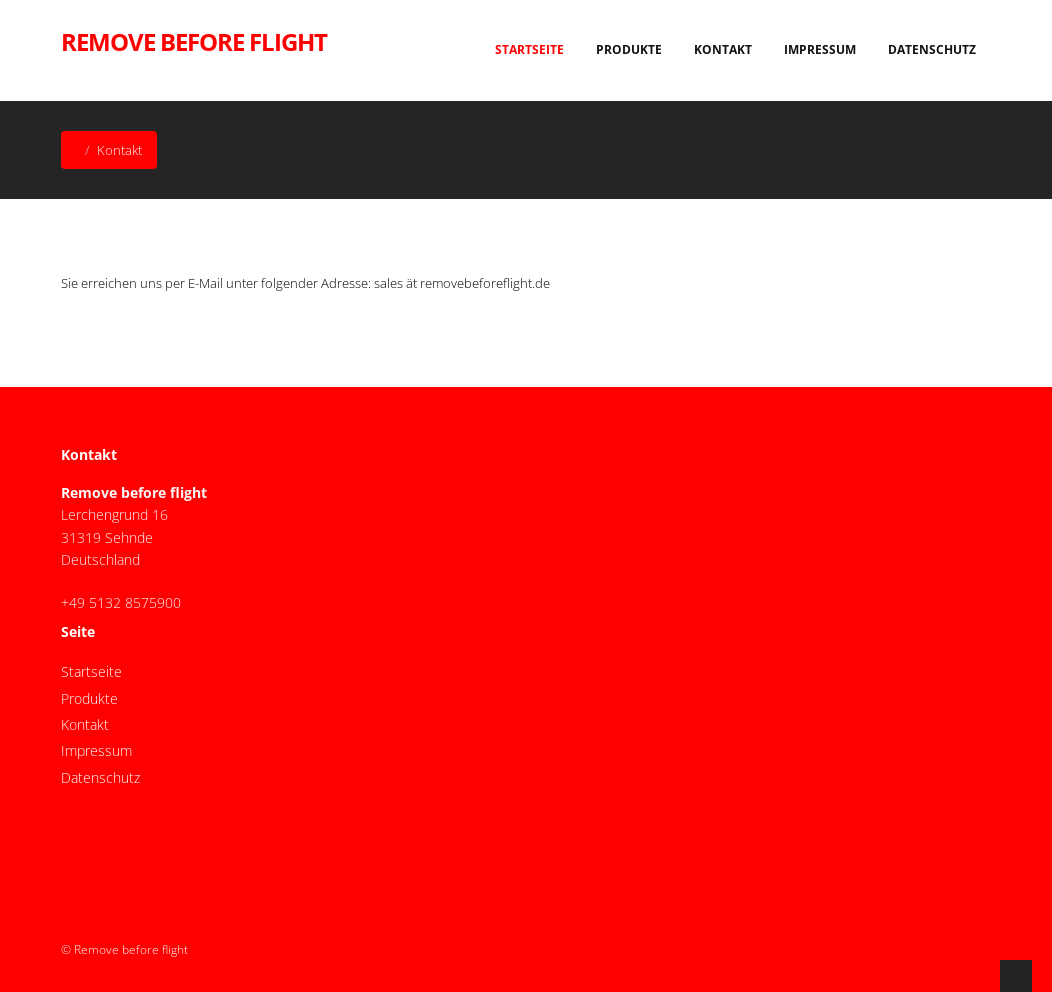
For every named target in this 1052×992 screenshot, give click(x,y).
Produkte (629, 49)
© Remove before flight (124, 949)
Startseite (529, 49)
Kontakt (723, 49)
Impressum (820, 49)
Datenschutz (932, 49)
